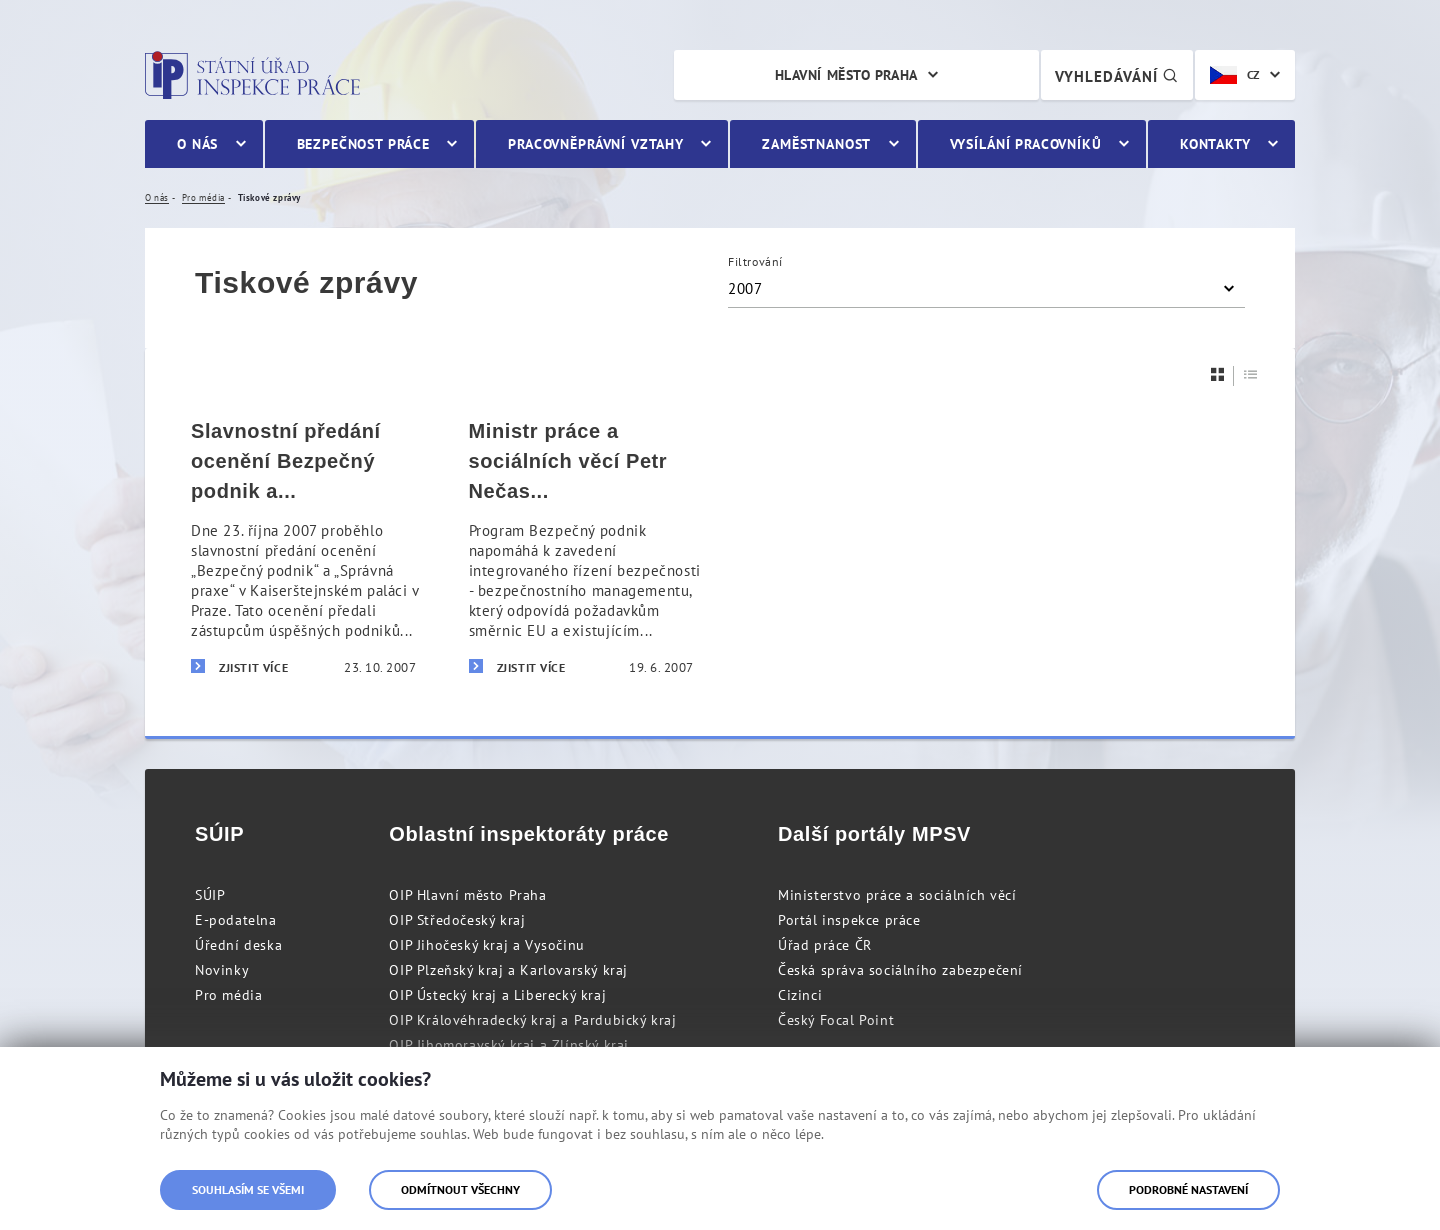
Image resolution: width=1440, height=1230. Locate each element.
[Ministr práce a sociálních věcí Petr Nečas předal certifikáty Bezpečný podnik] (582, 548)
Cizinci (800, 995)
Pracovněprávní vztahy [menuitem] (596, 144)
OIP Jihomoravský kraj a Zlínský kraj (509, 1045)
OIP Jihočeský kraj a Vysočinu (486, 945)
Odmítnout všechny (460, 1189)
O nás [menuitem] (197, 144)
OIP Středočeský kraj (457, 920)
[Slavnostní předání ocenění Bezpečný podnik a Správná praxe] (304, 548)
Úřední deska (238, 945)
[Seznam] (1251, 374)
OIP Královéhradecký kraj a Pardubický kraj (532, 1020)
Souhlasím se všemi (248, 1189)
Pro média (228, 995)
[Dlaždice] (1218, 374)
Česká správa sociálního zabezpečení (900, 970)
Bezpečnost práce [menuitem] (363, 144)
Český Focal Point (836, 1020)
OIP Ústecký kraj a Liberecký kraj (497, 995)
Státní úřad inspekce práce (252, 75)
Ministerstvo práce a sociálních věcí (897, 895)
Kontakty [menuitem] (1215, 144)
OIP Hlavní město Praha (467, 895)
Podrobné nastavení (1188, 1189)
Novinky (222, 970)
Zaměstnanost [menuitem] (816, 144)
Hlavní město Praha (846, 75)
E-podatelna (236, 920)
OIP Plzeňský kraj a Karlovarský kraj (508, 970)
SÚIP (210, 895)
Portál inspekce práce (849, 920)
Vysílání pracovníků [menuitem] (1026, 144)
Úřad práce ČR (825, 945)
